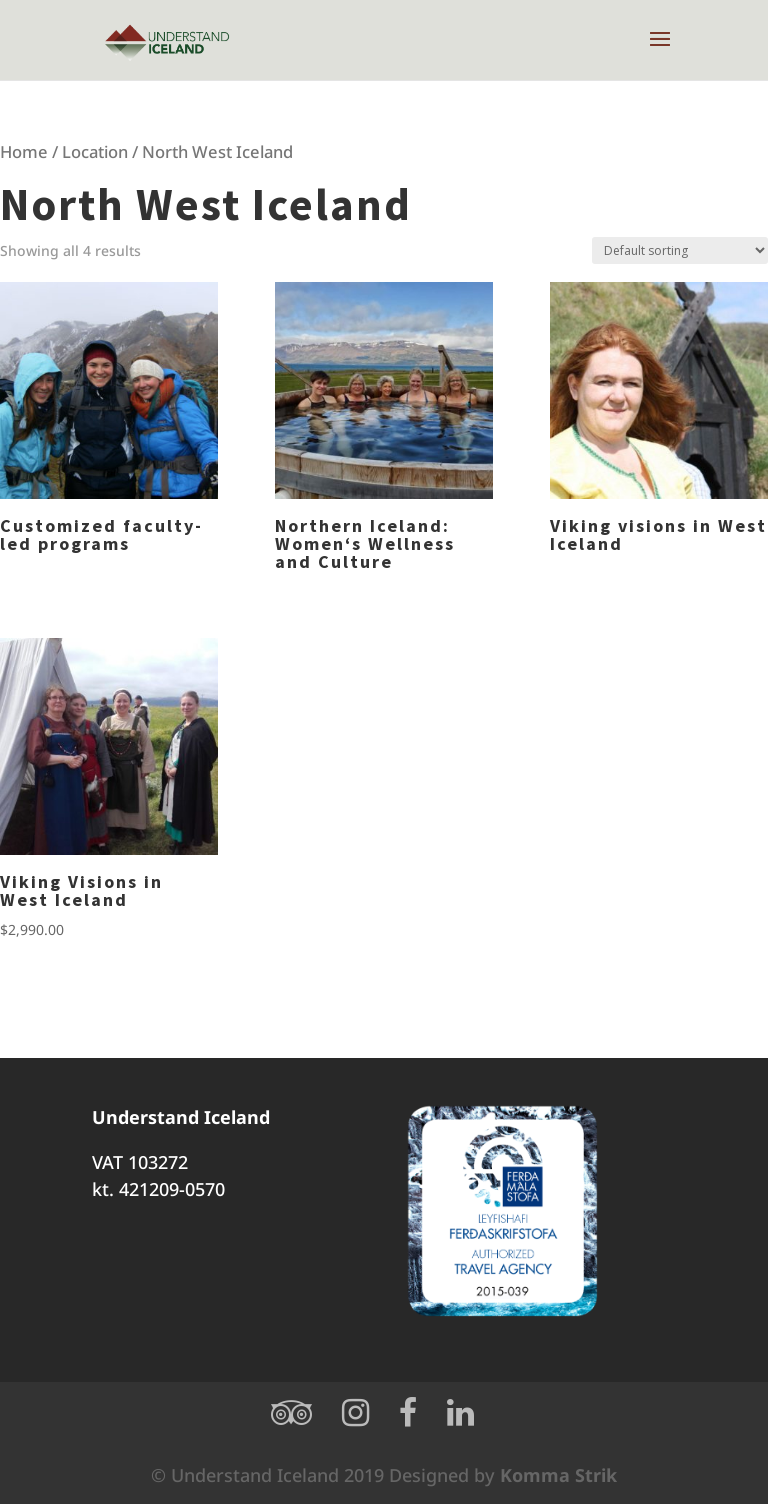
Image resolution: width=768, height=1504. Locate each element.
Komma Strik (558, 1475)
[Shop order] (680, 250)
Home (24, 151)
